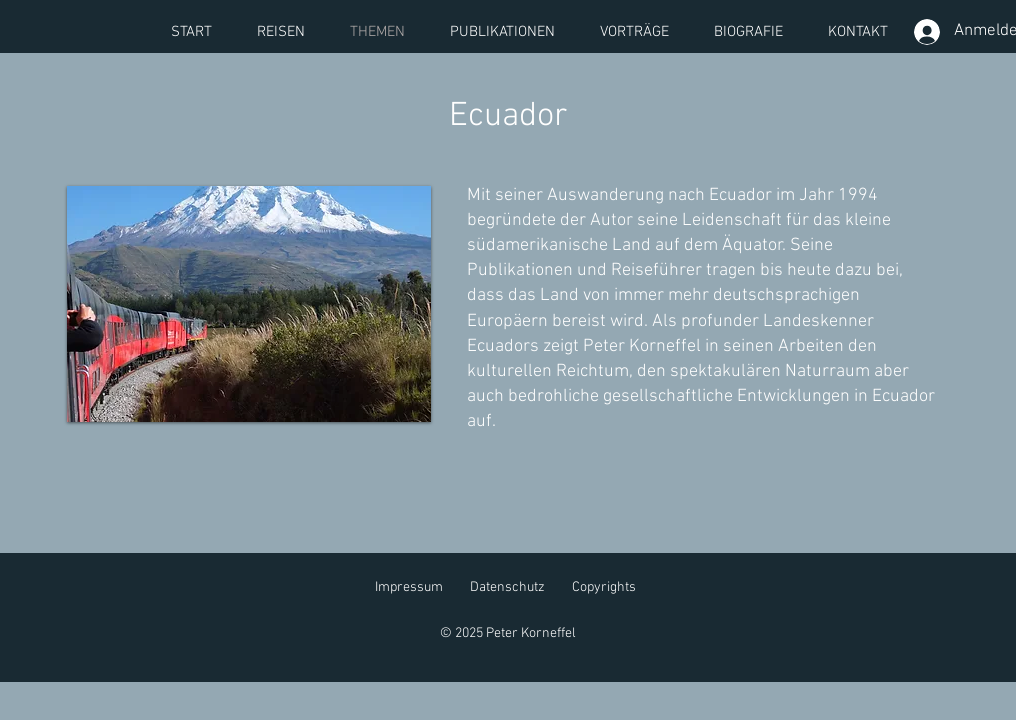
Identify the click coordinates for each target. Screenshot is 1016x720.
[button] (249, 304)
